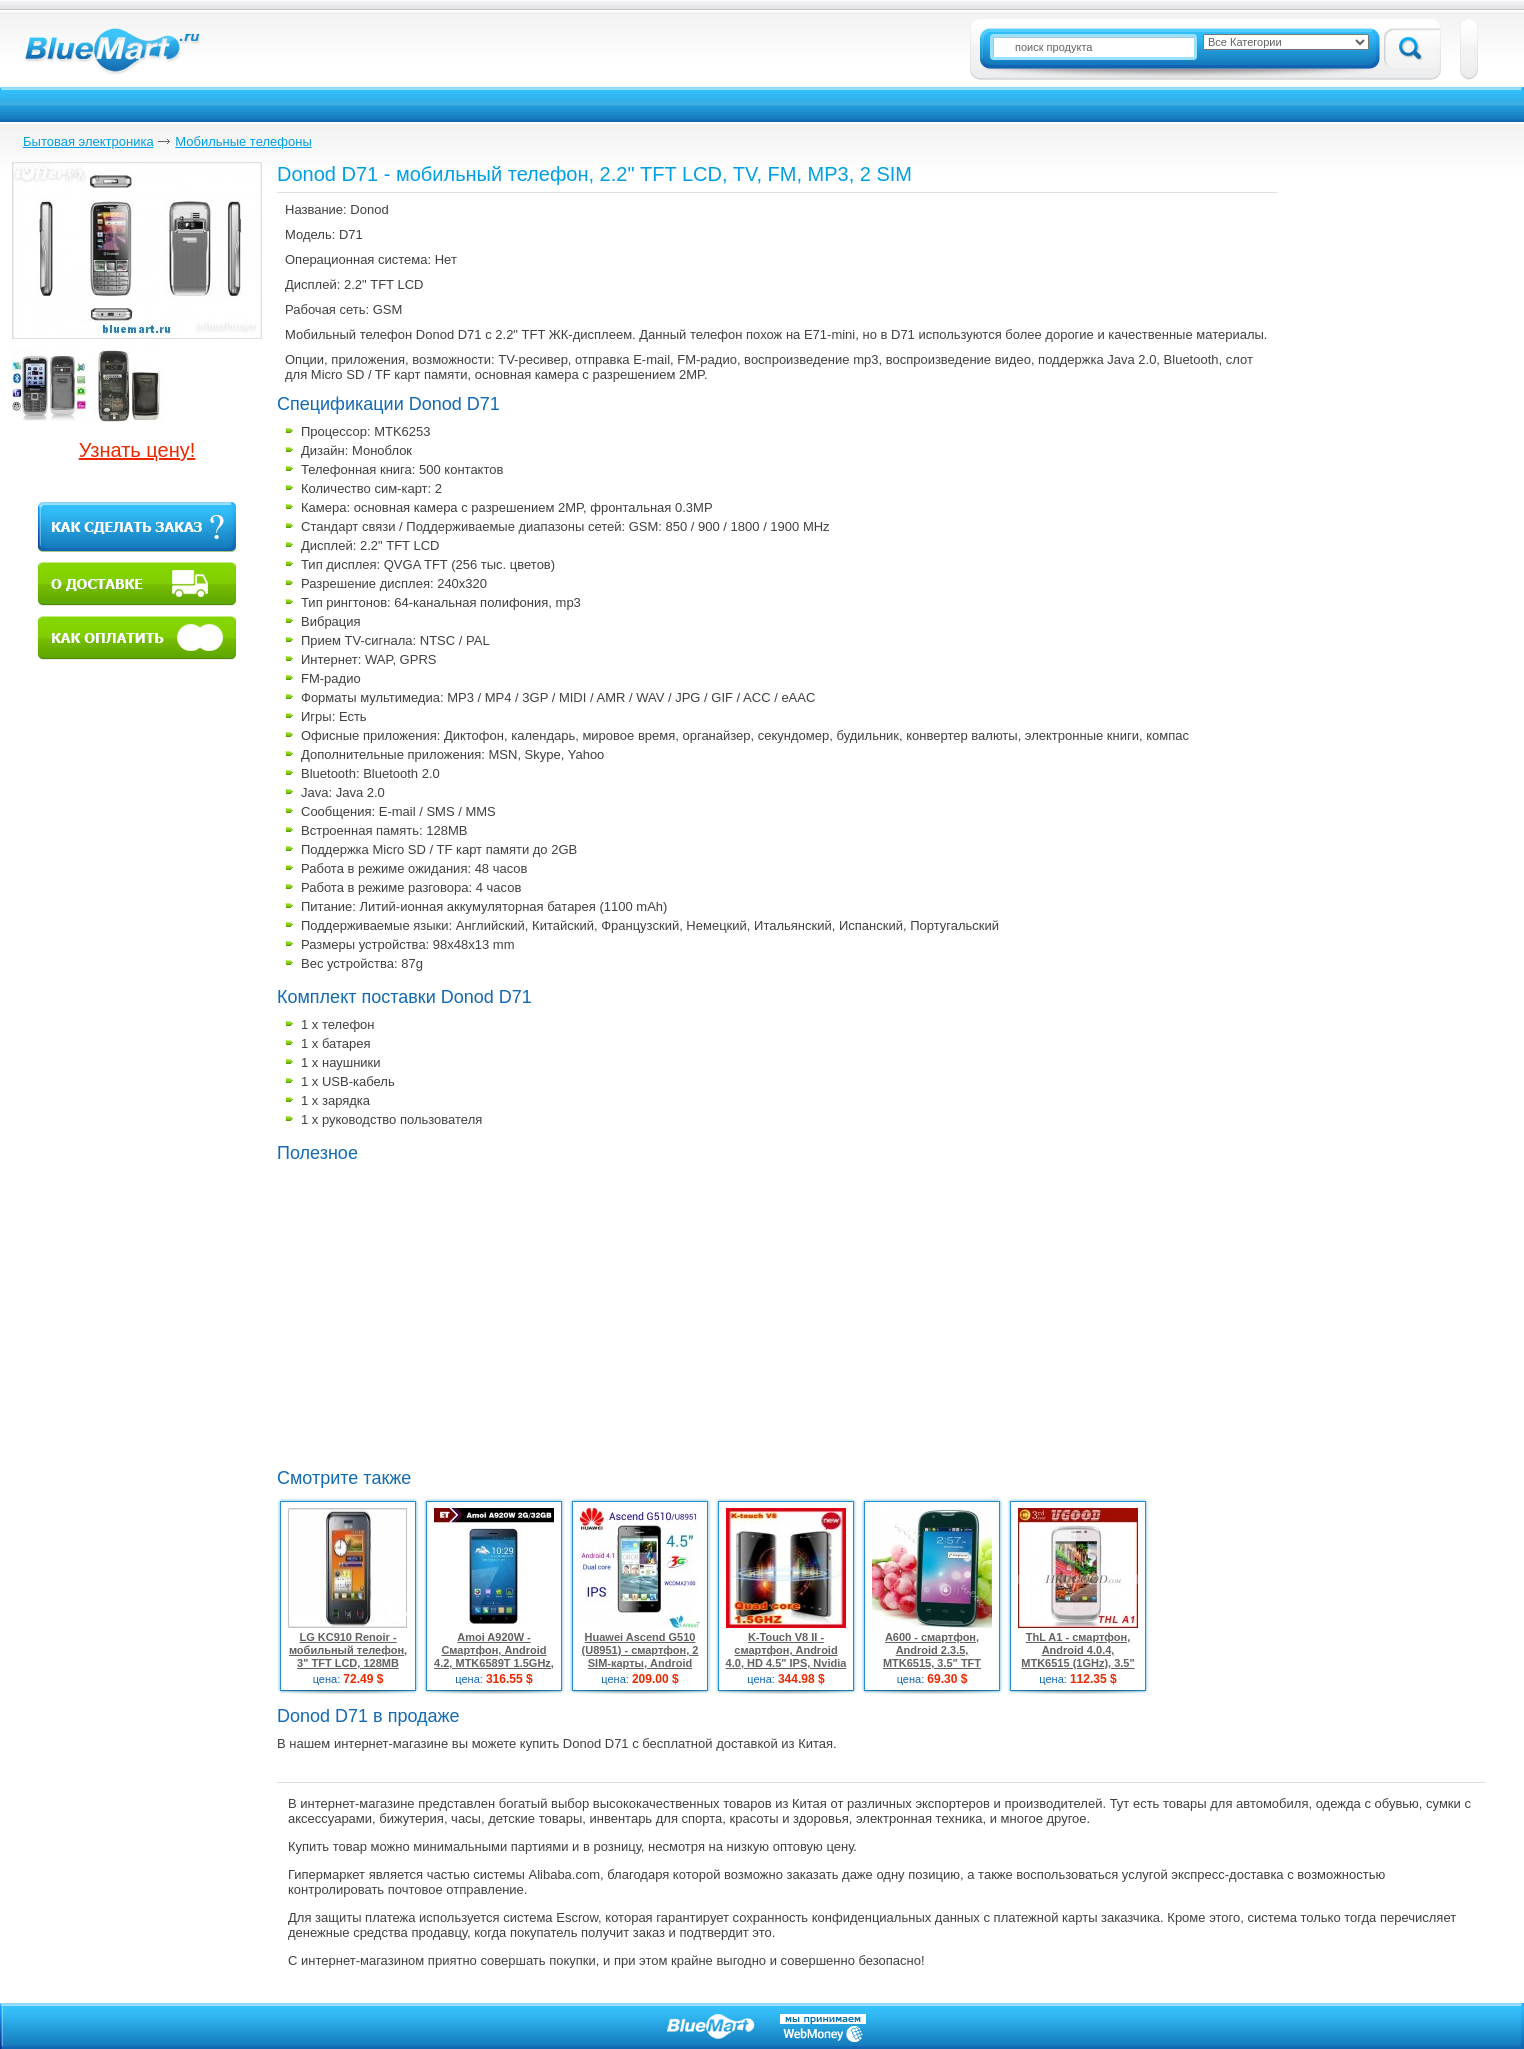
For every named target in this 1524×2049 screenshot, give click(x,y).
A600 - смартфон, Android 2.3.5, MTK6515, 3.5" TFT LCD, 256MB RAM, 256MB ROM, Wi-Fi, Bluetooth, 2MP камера (932, 1669)
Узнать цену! (137, 450)
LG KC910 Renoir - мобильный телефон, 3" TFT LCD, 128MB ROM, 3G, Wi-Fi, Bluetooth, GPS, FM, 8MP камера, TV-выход (348, 1669)
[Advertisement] (445, 1313)
